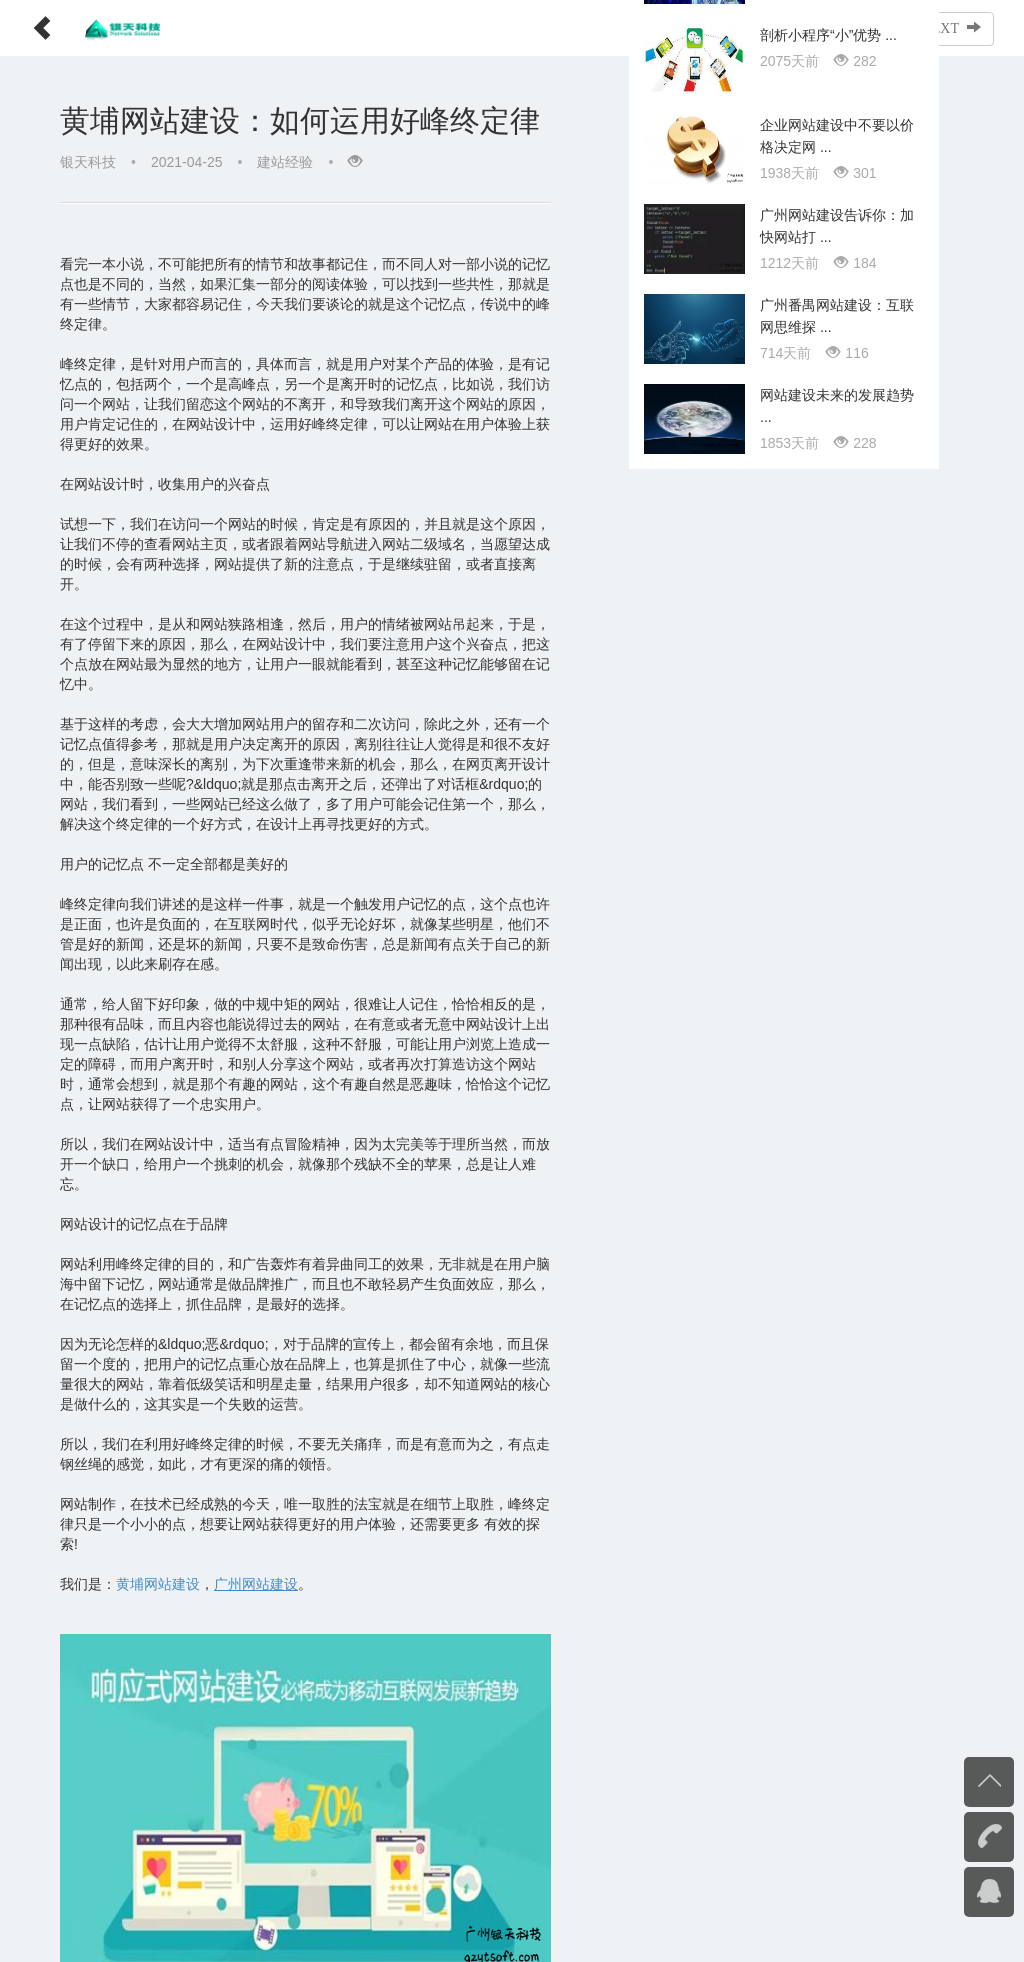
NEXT (951, 28)
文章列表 (766, 27)
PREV (858, 28)
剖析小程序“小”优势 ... (828, 991)
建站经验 (285, 162)
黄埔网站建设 (158, 1464)
